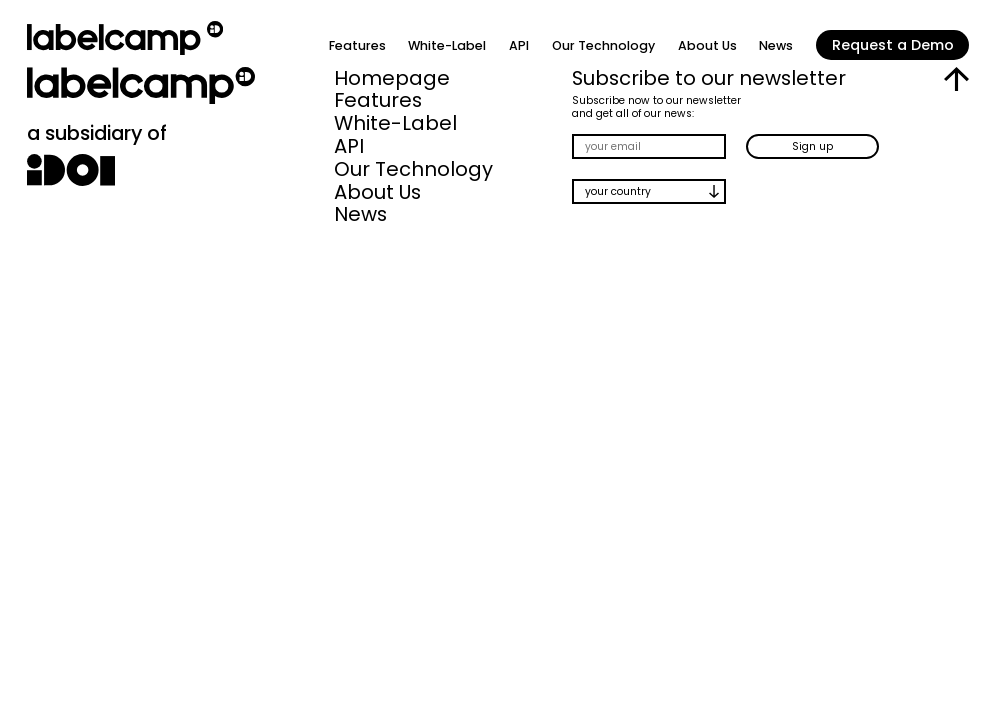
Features (357, 45)
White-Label (447, 45)
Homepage (392, 78)
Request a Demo (893, 45)
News (776, 45)
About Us (707, 45)
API (519, 45)
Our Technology (603, 45)
